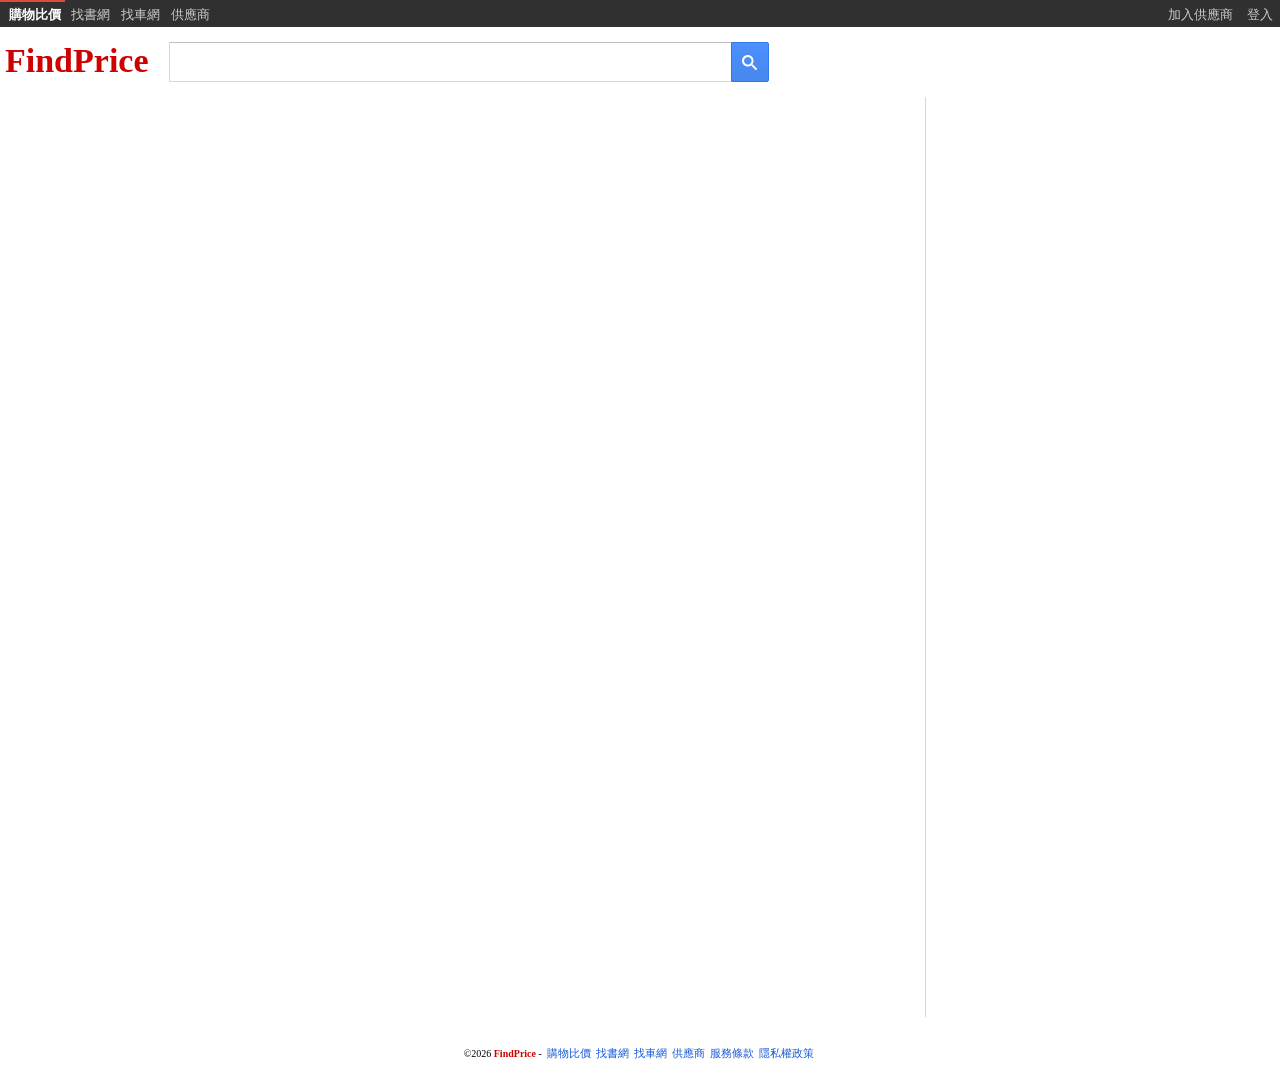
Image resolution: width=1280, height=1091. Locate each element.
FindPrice (77, 60)
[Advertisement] (1101, 257)
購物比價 (35, 14)
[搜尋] (436, 60)
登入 (1260, 14)
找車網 (140, 14)
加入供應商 (1200, 14)
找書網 (90, 14)
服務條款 (732, 1053)
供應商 (190, 14)
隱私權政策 (786, 1053)
